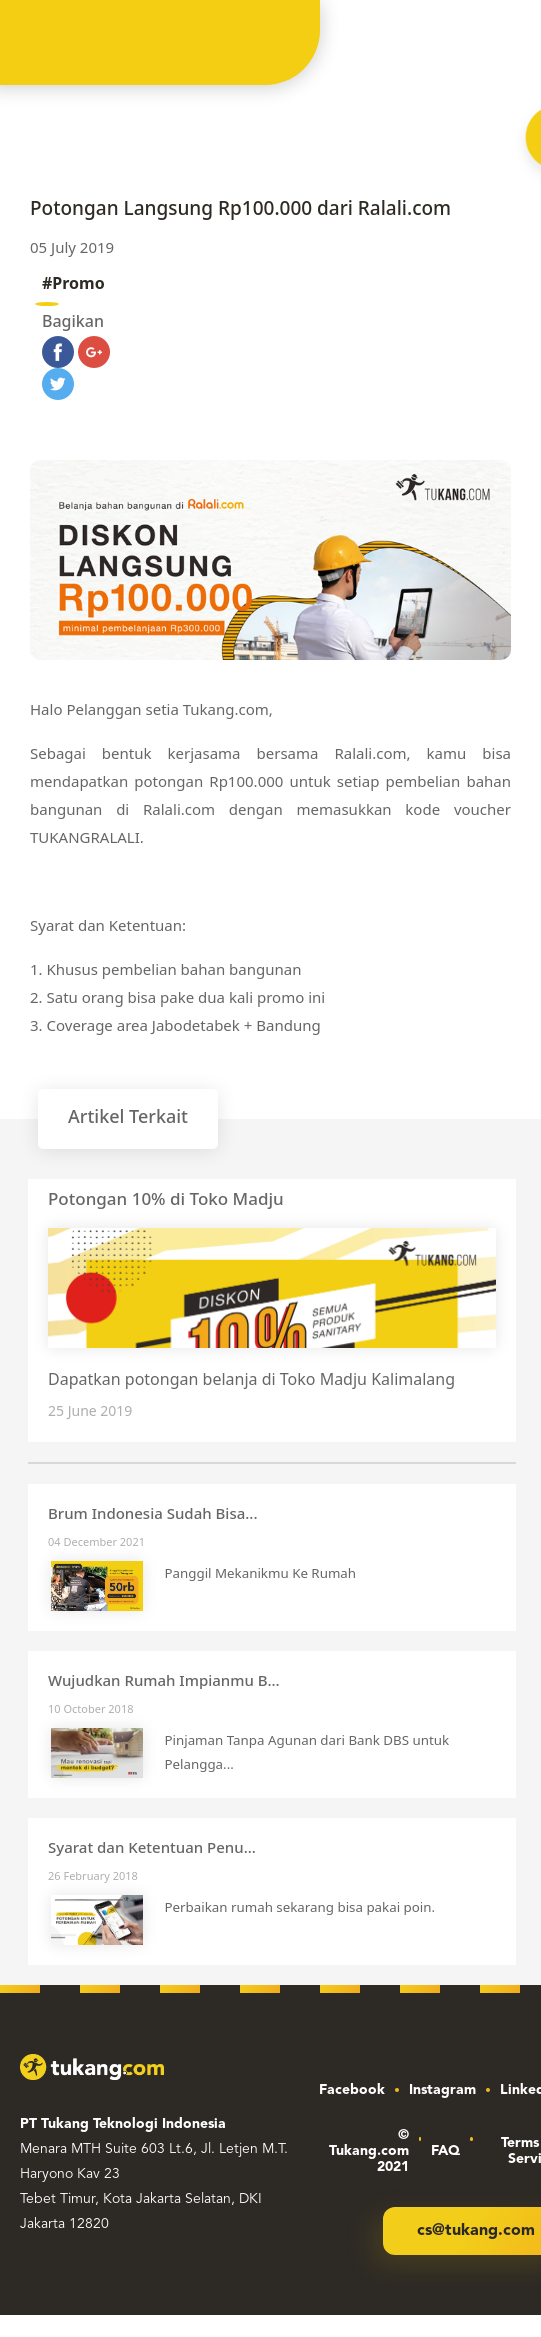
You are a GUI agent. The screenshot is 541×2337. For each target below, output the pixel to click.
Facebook (352, 2090)
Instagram (442, 2090)
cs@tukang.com (476, 2231)
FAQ (445, 2151)
